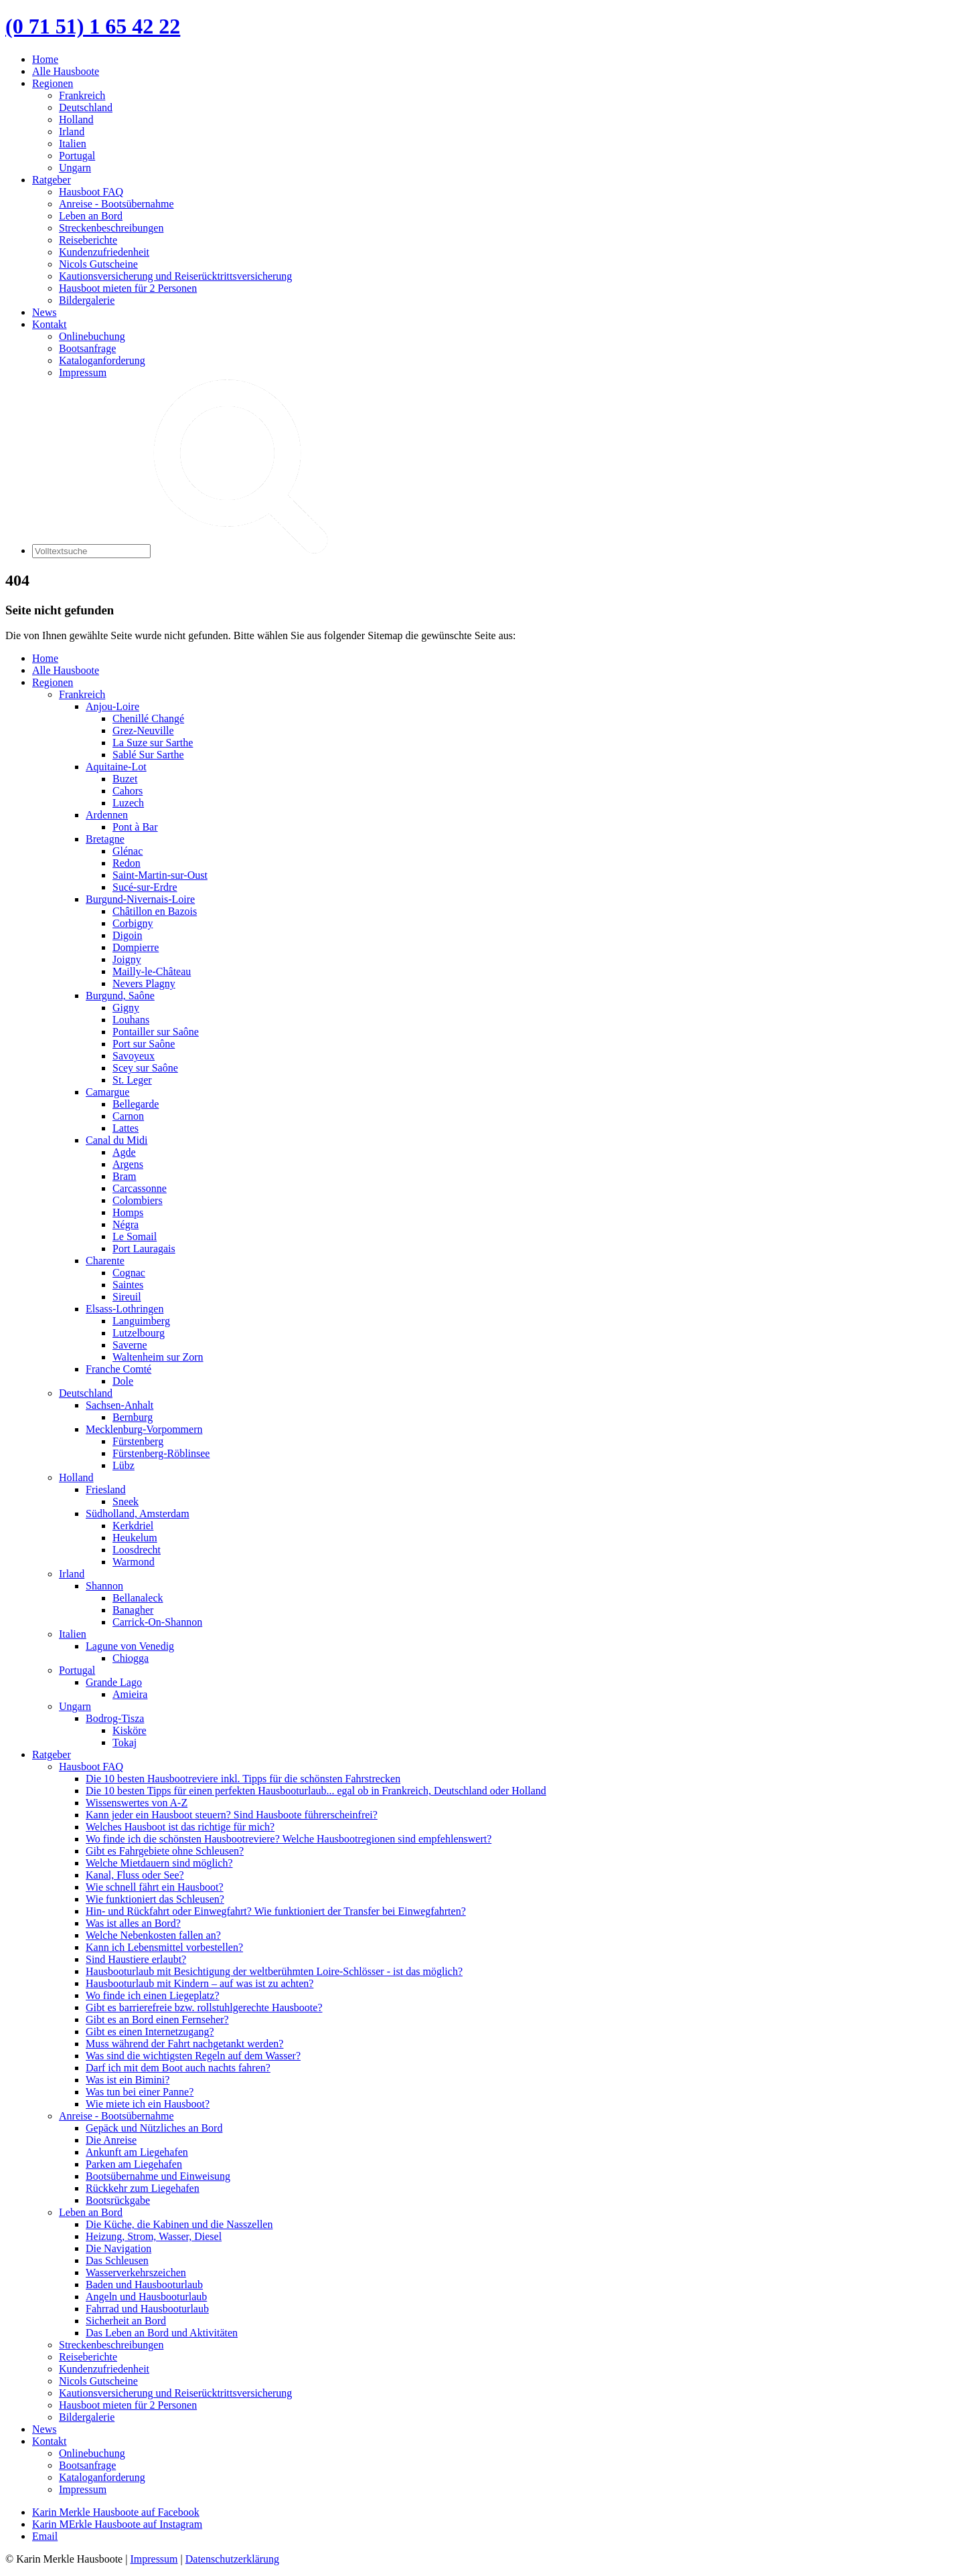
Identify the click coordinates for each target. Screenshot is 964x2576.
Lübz (123, 1465)
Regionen (52, 83)
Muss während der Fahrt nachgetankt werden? (184, 2043)
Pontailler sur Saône (155, 1031)
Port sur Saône (143, 1043)
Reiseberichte (88, 240)
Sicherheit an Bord (126, 2320)
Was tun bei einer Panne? (139, 2091)
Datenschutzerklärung (232, 2559)
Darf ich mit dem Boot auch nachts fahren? (178, 2067)
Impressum (82, 372)
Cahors (127, 790)
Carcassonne (139, 1188)
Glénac (127, 851)
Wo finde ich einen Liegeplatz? (153, 1995)
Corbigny (132, 923)
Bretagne (105, 839)
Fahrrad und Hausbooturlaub (147, 2308)
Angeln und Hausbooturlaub (146, 2296)
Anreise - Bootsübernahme (116, 203)
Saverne (129, 1345)
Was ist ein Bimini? (127, 2079)
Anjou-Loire (112, 706)
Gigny (125, 1007)
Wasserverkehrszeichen (136, 2272)
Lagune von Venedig (130, 1646)
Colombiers (137, 1200)
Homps (127, 1212)
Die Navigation (118, 2248)
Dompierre (135, 947)
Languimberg (141, 1320)
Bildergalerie (86, 300)
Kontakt (49, 324)
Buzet (124, 778)
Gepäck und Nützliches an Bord (154, 2128)
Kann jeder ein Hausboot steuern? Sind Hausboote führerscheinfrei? (232, 1814)
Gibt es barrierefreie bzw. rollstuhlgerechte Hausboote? (204, 2007)
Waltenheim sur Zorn (158, 1357)
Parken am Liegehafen (134, 2164)
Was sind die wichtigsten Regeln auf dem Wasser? (193, 2055)
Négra (125, 1224)
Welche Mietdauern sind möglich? (159, 1863)
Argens (127, 1164)
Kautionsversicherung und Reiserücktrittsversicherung (175, 276)
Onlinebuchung (92, 336)
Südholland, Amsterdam (137, 1513)
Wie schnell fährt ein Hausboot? (155, 1887)
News (44, 312)
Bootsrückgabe (118, 2200)
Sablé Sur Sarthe (148, 754)
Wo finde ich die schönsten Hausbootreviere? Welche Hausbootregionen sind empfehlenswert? (288, 1838)
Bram (124, 1176)
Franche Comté (118, 1369)
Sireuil (126, 1296)
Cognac (128, 1272)
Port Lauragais (143, 1248)
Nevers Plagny (143, 983)
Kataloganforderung (102, 360)
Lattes (125, 1128)
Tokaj (124, 1742)
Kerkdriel (132, 1525)
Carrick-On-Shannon (157, 1622)
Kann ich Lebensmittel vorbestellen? (164, 1947)
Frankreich (82, 95)
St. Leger (132, 1080)
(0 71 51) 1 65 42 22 (92, 26)
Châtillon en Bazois (154, 911)
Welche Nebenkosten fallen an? (153, 1935)
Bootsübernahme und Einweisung (158, 2176)
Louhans (130, 1019)
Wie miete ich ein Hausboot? (148, 2104)
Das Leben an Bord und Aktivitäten (162, 2332)
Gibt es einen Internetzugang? (150, 2031)
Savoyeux (133, 1055)
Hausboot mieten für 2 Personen (128, 288)
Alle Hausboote (65, 71)
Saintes (127, 1284)
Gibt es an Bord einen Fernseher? (157, 2019)
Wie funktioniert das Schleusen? (155, 1899)
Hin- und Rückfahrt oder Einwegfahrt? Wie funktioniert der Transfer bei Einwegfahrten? (276, 1911)
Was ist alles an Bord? (133, 1923)
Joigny (126, 959)
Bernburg (132, 1417)
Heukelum (134, 1537)
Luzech (128, 802)
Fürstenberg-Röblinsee (161, 1453)
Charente (105, 1260)
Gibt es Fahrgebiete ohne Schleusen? (165, 1851)
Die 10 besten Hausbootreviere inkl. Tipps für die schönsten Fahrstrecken (243, 1778)
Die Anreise (111, 2140)
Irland (71, 131)
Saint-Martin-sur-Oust (160, 875)
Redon (126, 863)
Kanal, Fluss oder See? (135, 1875)
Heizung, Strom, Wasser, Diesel (154, 2236)
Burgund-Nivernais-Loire (140, 899)
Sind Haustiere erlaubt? (136, 1959)
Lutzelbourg (138, 1333)
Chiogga (130, 1658)
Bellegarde (135, 1104)
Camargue (107, 1092)
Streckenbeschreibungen (111, 228)
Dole (122, 1381)
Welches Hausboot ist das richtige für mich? (180, 1826)
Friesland (106, 1489)
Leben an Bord (91, 216)
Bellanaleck (137, 1598)
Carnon (128, 1116)
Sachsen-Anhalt (119, 1405)
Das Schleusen (117, 2260)
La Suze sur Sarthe (152, 742)
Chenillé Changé (148, 718)
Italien (72, 143)
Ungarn (75, 167)
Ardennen (107, 815)
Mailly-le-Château (151, 971)
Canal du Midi (116, 1140)
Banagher (132, 1610)
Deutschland (85, 107)
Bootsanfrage (87, 348)
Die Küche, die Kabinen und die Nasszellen (179, 2224)
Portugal (77, 155)
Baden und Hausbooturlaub (144, 2284)
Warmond (133, 1561)
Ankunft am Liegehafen (137, 2152)
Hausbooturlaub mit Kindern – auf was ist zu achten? (199, 1983)
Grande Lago (114, 1682)
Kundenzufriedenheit (104, 252)
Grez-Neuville (143, 730)
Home (45, 59)
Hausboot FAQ (91, 191)
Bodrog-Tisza (115, 1718)
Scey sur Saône (145, 1068)
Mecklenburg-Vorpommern (144, 1429)
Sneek (125, 1501)
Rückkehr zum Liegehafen (142, 2188)
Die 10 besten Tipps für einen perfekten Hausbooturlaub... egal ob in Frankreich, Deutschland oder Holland (316, 1790)
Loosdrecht (136, 1549)
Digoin (127, 935)
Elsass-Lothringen (124, 1308)
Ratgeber (51, 179)
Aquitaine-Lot (116, 766)
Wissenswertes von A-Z (136, 1802)
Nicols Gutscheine (98, 264)
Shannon (104, 1586)
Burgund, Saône (120, 995)
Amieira (129, 1694)
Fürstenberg (137, 1441)
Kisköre (129, 1730)
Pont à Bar (135, 827)
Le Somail (134, 1236)
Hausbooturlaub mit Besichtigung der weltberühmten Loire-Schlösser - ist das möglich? (274, 1971)
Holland (76, 119)
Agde (124, 1152)
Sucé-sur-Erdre (144, 887)
